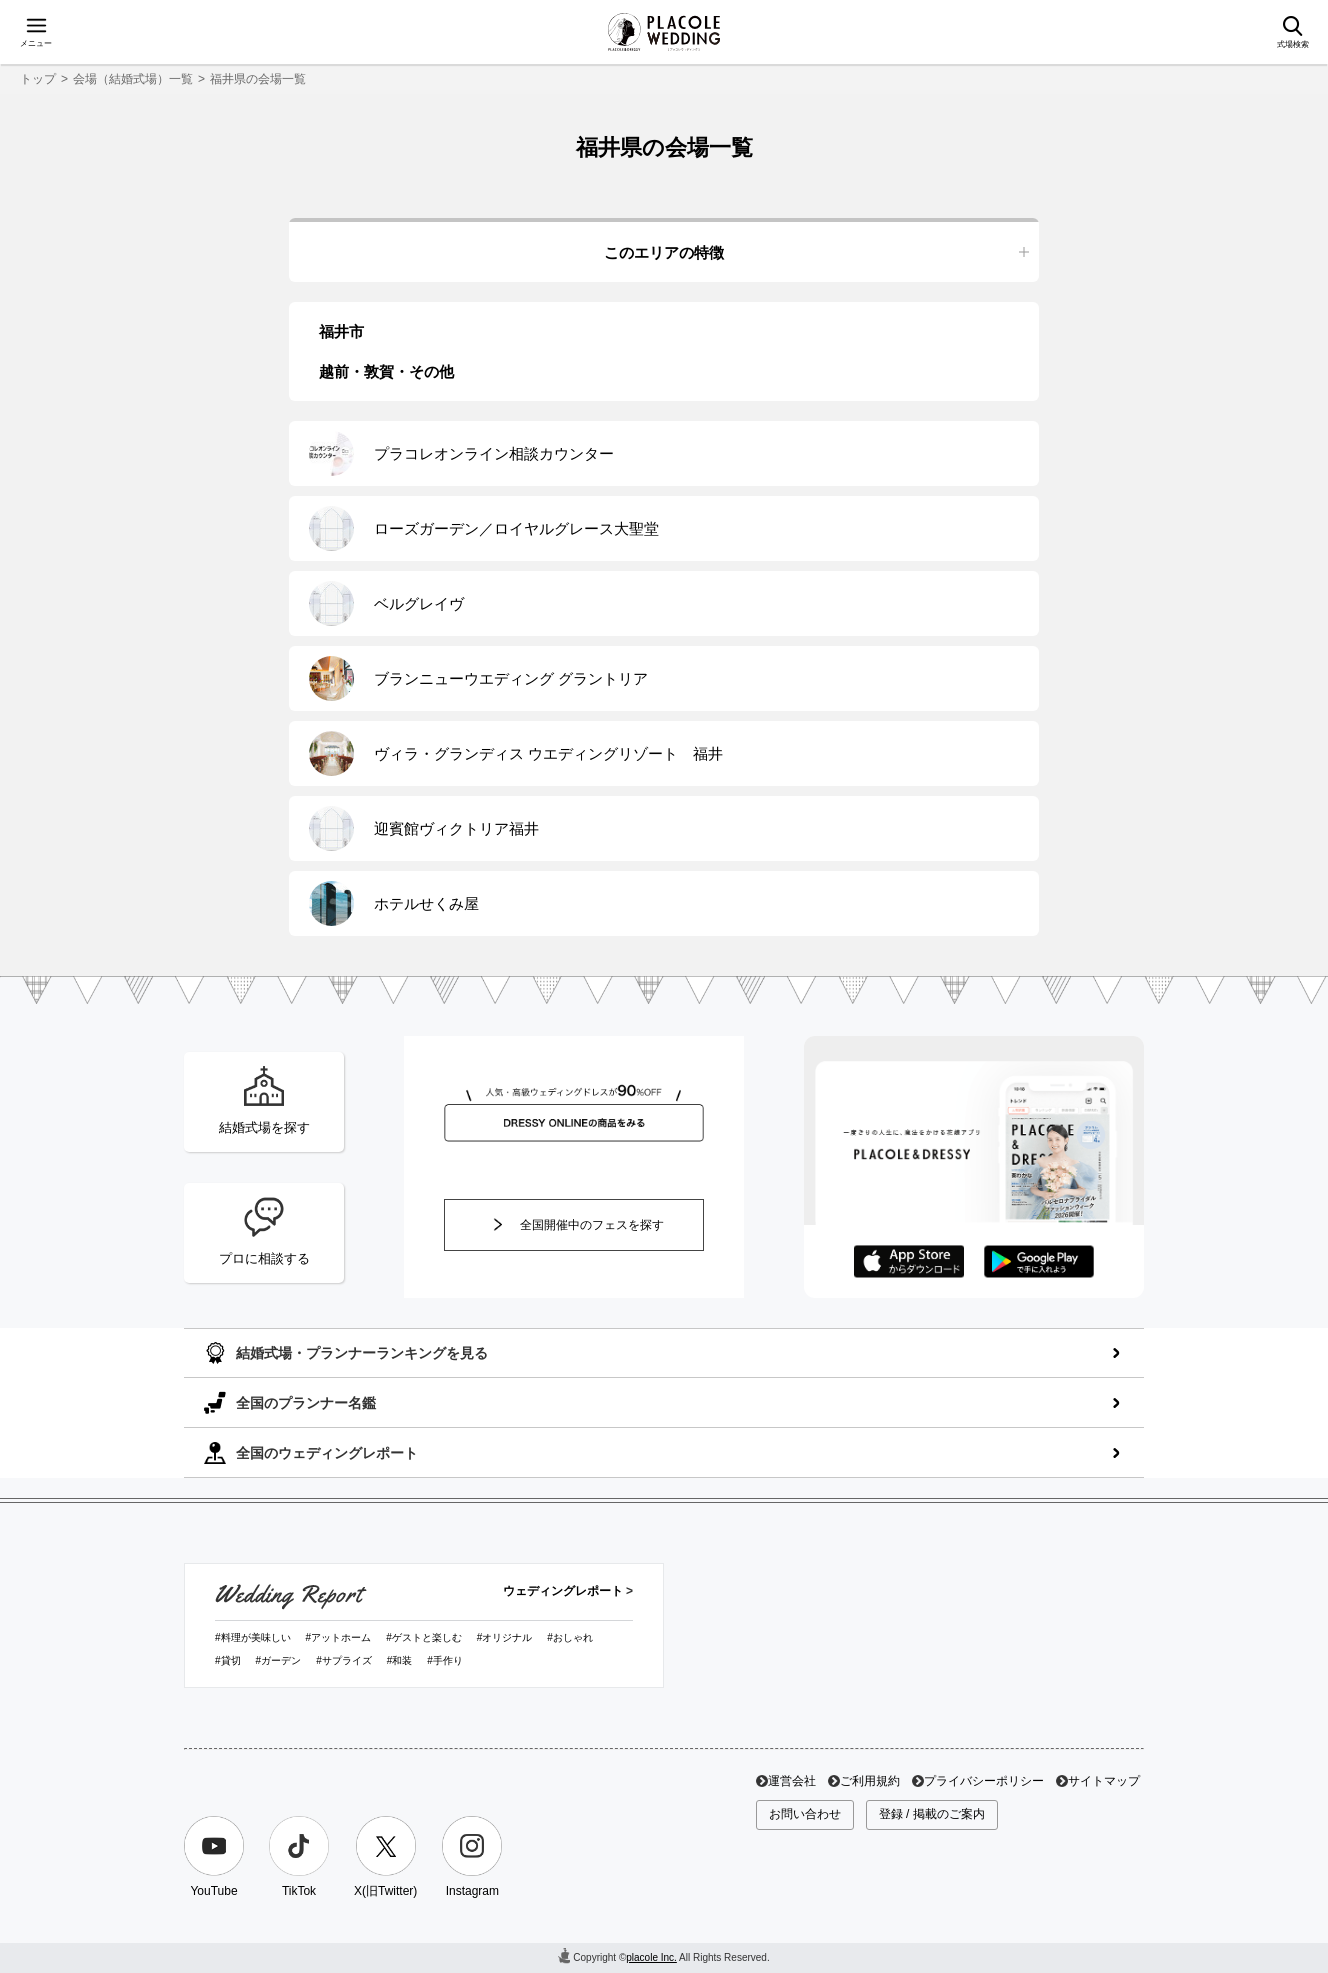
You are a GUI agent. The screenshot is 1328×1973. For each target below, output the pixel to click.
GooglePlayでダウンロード (1039, 1262)
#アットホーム (339, 1637)
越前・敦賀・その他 (386, 371)
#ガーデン (279, 1660)
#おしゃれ (570, 1637)
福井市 (341, 331)
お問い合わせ (805, 1814)
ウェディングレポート (563, 1591)
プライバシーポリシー (984, 1781)
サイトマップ (1104, 1781)
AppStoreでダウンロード (909, 1262)
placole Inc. (651, 1957)
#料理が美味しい (253, 1637)
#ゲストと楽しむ (424, 1637)
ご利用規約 (870, 1781)
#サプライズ (344, 1660)
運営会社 (792, 1781)
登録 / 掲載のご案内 (932, 1814)
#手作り (445, 1660)
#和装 (400, 1660)
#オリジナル (505, 1637)
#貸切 (228, 1660)
